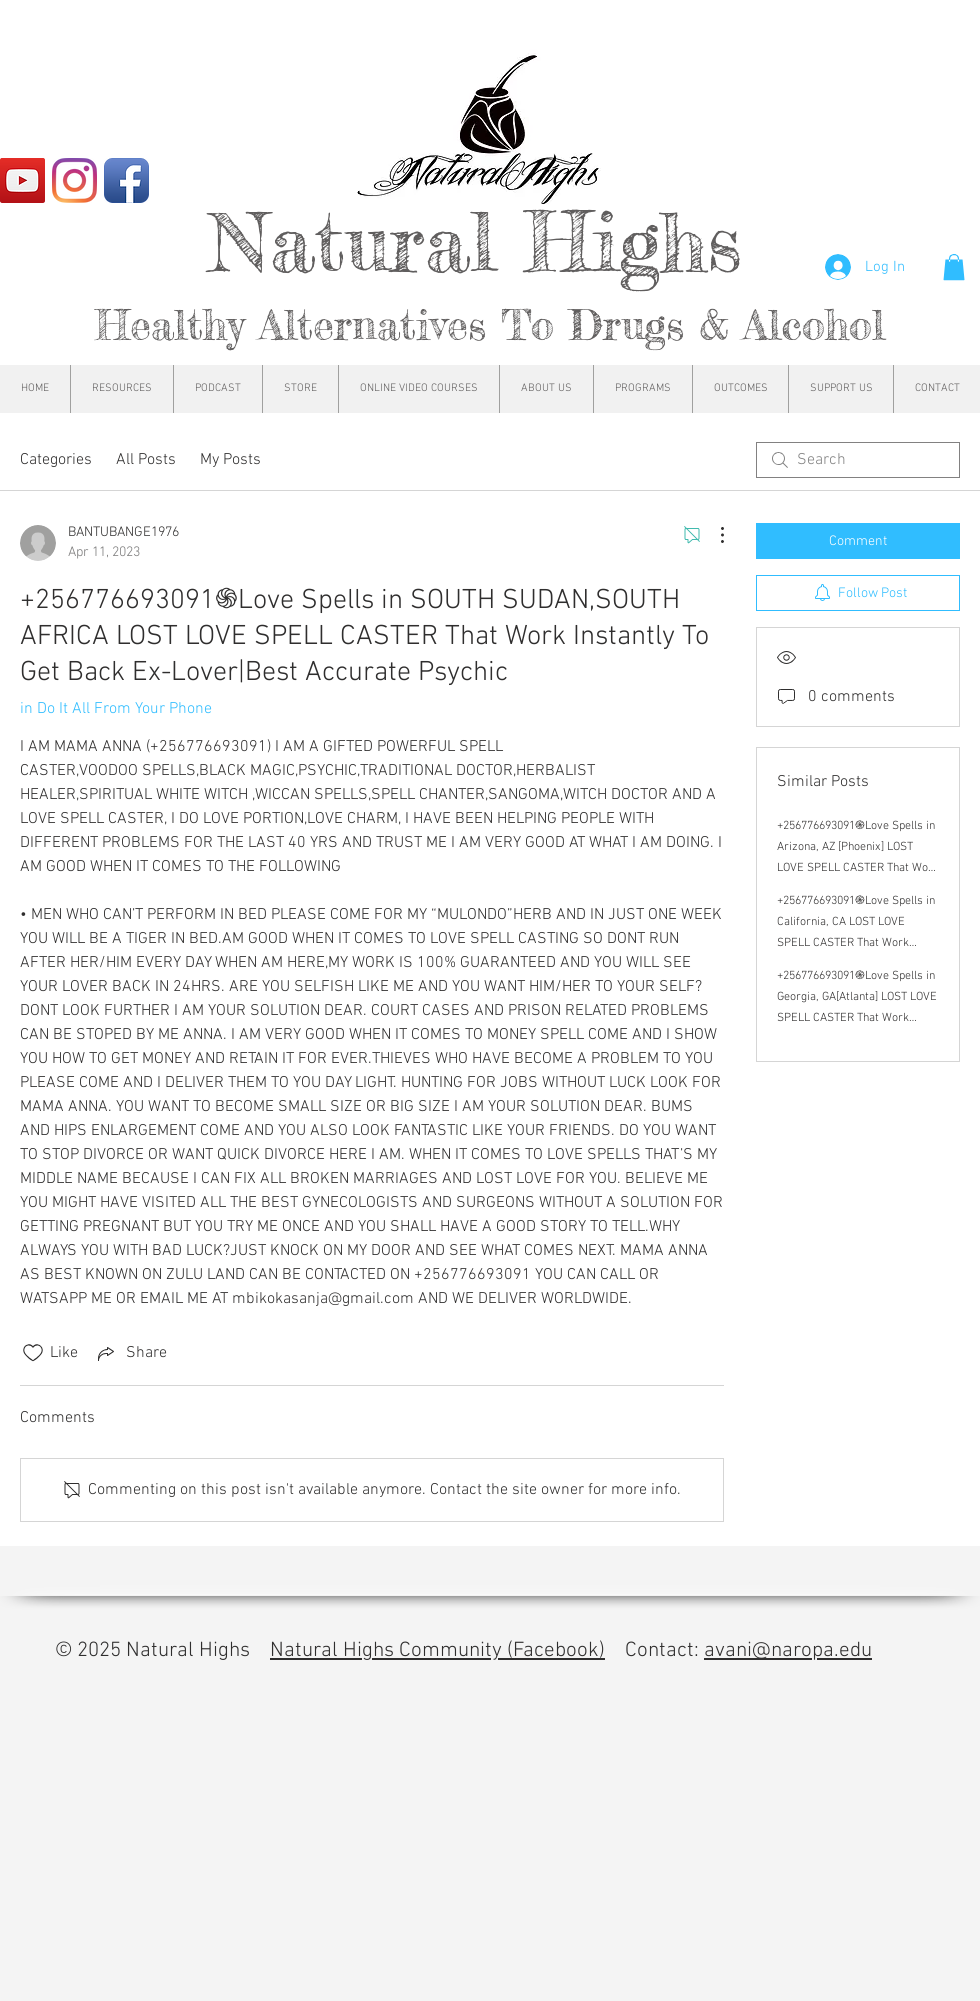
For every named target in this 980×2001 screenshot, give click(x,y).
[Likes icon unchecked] (33, 1353)
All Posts (146, 460)
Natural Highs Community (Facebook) (437, 1650)
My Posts (230, 460)
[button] (954, 267)
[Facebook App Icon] (126, 180)
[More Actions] (712, 535)
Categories (56, 460)
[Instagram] (74, 180)
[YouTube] (22, 180)
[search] (858, 460)
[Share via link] (130, 1353)
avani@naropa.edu (788, 1650)
